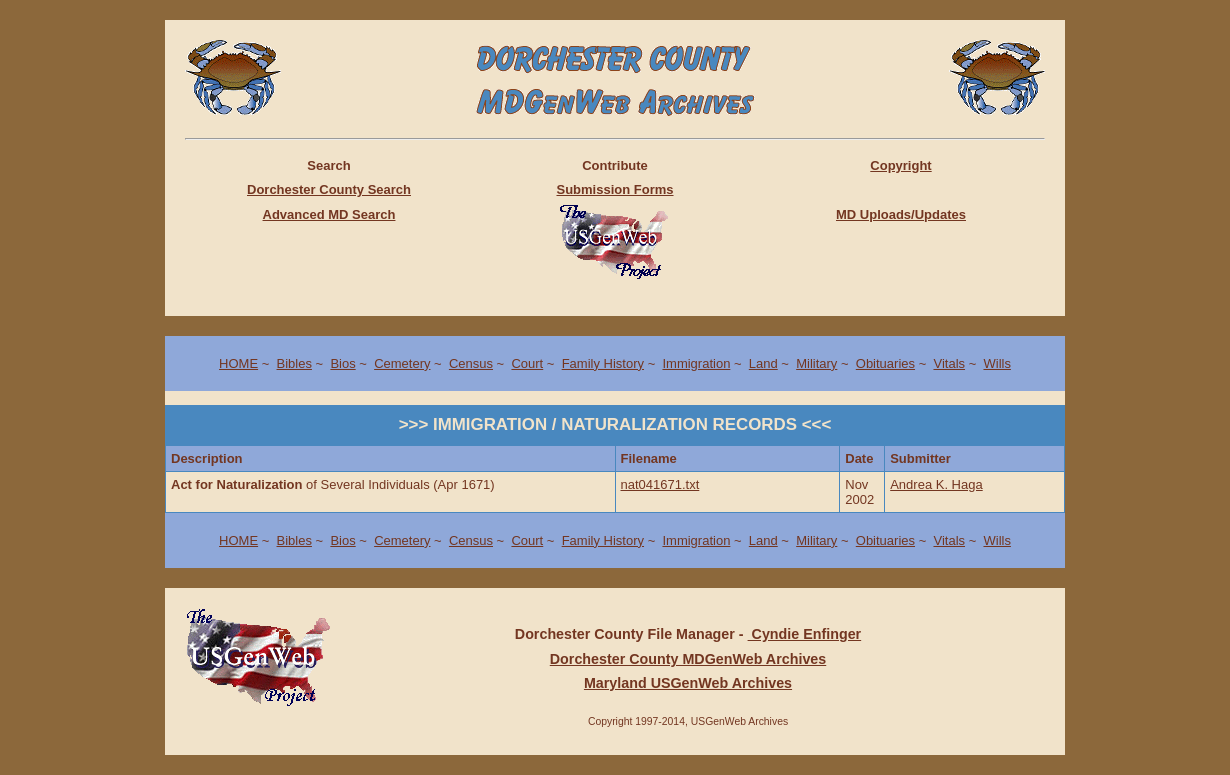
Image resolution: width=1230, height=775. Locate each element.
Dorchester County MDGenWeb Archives (688, 659)
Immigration (696, 363)
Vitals (949, 363)
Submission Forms (614, 189)
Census (471, 363)
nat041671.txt (660, 484)
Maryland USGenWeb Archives (688, 683)
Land (763, 363)
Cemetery (402, 363)
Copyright (900, 165)
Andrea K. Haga (936, 484)
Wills (996, 363)
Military (816, 363)
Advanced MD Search (329, 214)
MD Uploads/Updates (901, 214)
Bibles (294, 363)
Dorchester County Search (329, 189)
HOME (238, 363)
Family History (603, 363)
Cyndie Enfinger (805, 634)
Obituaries (885, 363)
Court (527, 363)
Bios (342, 363)
